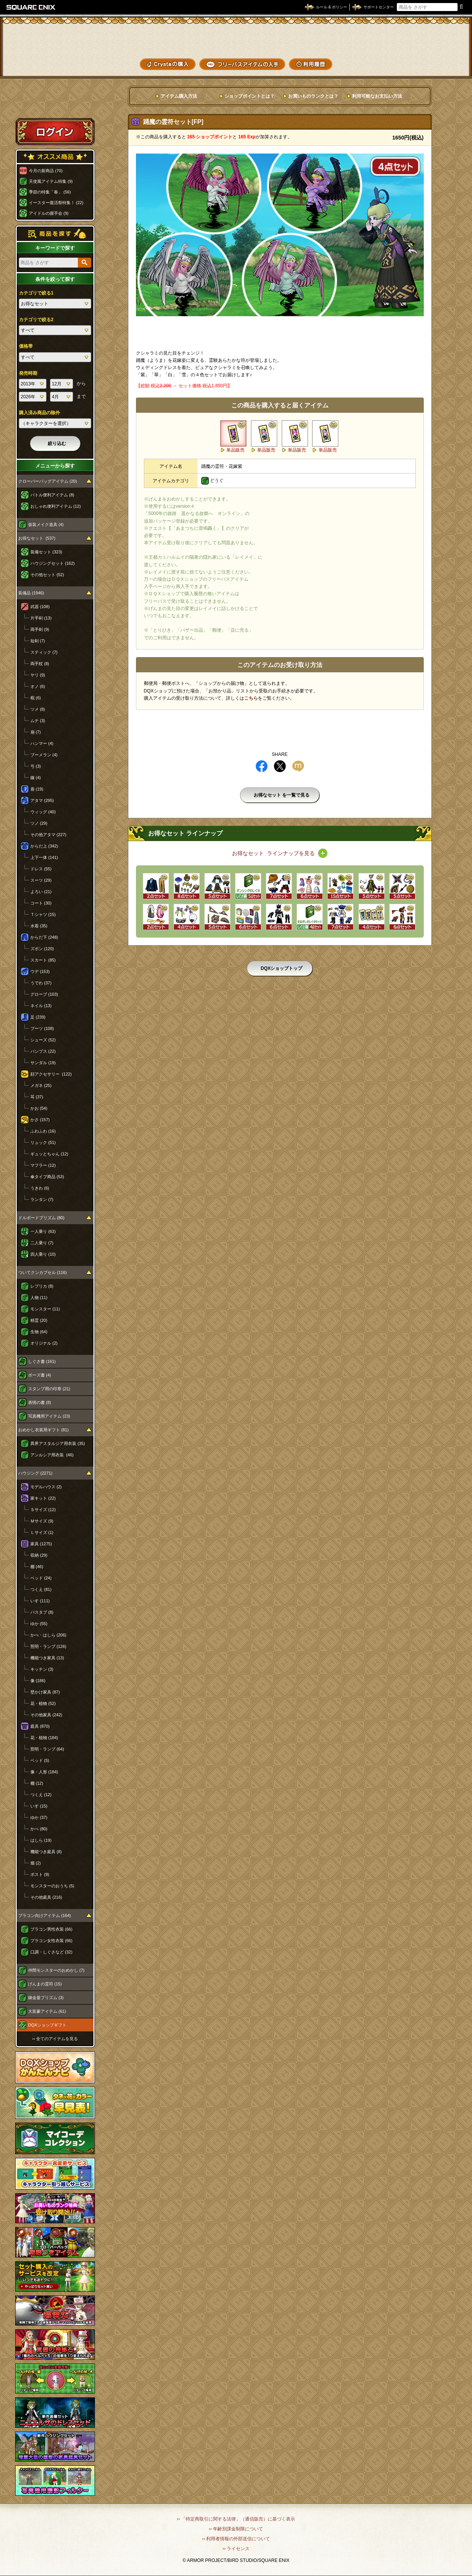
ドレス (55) (41, 869)
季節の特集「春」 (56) (50, 192)
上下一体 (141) (44, 857)
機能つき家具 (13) (47, 1658)
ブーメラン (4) (44, 755)
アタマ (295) (42, 800)
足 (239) (38, 1017)
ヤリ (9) (37, 675)
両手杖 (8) (39, 663)
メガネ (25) (41, 1085)
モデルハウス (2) (46, 1486)
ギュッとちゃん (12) (49, 1154)
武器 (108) (40, 606)
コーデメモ (437, 49)
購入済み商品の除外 (39, 412)
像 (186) (38, 1680)
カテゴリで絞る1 (36, 293)
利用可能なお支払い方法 (377, 96)
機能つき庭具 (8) (46, 1851)
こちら (251, 698)
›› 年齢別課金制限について (236, 2529)
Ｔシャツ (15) (43, 914)
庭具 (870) (40, 1726)
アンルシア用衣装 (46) (52, 1455)
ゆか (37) (38, 1817)
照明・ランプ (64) (47, 1749)
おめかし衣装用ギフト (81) (43, 1429)
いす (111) (40, 1601)
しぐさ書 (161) (42, 1361)
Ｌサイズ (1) (42, 1532)
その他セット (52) (47, 574)
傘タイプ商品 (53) (47, 1176)
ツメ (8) (37, 709)
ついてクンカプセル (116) (42, 1272)
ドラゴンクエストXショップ (236, 37)
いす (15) (38, 1806)
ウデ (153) (40, 971)
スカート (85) (43, 960)
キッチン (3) (42, 1669)
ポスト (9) (39, 1874)
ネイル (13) (41, 1005)
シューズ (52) (43, 1040)
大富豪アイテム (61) (47, 2011)
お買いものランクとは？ (313, 96)
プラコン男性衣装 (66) (51, 1929)
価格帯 (26, 346)
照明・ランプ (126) (48, 1646)
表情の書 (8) (39, 1402)
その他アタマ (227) (48, 834)
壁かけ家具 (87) (45, 1692)
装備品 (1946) (31, 593)
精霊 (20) (38, 1320)
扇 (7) (35, 732)
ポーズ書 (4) (39, 1375)
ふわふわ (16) (43, 1131)
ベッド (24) (41, 1578)
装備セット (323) (46, 552)
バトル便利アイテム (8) (52, 495)
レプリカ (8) (42, 1286)
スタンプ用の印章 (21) (49, 1388)
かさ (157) (40, 1119)
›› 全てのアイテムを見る (55, 2038)
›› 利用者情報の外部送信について (236, 2538)
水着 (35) (38, 926)
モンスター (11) (45, 1309)
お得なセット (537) (36, 538)
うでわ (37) (41, 983)
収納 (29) (38, 1555)
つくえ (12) (41, 1794)
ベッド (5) (39, 1760)
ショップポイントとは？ (249, 96)
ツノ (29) (38, 823)
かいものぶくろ (437, 35)
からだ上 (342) (44, 846)
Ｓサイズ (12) (43, 1509)
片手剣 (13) (41, 618)
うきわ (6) (39, 1188)
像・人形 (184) (44, 1772)
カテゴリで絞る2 (36, 319)
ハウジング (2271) (35, 1473)
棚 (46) (36, 1566)
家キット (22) (43, 1498)
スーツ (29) (41, 880)
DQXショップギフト (47, 2025)
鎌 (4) (35, 777)
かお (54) (38, 1108)
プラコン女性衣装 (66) (51, 1940)
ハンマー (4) (42, 743)
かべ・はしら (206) (48, 1635)
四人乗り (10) (43, 1254)
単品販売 (235, 450)
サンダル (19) (43, 1062)
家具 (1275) (41, 1543)
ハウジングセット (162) (52, 563)
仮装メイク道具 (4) (46, 524)
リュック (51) (43, 1142)
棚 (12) (36, 1783)
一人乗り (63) (43, 1231)
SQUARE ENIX (31, 7)
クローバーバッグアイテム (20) (47, 481)
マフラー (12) (43, 1165)
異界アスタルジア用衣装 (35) (57, 1443)
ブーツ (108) (42, 1028)
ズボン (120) (42, 948)
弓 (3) (35, 766)
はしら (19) (41, 1840)
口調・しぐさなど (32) (51, 1952)
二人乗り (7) (42, 1242)
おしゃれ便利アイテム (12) (55, 506)
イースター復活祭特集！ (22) (56, 202)
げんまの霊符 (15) (45, 1984)
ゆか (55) (38, 1623)
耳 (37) (36, 1097)
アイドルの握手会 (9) (49, 213)
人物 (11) (38, 1297)
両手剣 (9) (39, 629)
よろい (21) (41, 891)
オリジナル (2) (44, 1343)
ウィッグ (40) (43, 812)
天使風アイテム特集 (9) (51, 181)
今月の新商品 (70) (46, 170)
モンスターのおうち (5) (52, 1886)
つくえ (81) (41, 1589)
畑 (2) (35, 1863)
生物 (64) (38, 1331)
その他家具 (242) (46, 1715)
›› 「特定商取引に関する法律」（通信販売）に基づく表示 (236, 2519)
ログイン (55, 131)
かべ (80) (38, 1829)
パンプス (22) (43, 1051)
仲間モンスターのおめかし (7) (56, 1970)
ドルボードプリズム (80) (41, 1217)
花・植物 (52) (43, 1703)
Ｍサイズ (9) (42, 1521)
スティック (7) (44, 652)
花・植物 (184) (44, 1737)
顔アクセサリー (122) (51, 1074)
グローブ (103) (44, 994)
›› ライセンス (236, 2548)
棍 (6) (35, 697)
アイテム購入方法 (179, 96)
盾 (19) (36, 789)
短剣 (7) (37, 640)
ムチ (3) (37, 720)
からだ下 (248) (44, 937)
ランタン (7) (42, 1199)
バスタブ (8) (42, 1612)
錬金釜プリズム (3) (46, 1997)
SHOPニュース (437, 63)
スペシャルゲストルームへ (55, 104)
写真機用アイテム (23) (49, 1416)
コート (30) (41, 903)
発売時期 (28, 373)
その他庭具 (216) (46, 1897)
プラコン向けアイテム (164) (44, 1915)
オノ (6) (37, 686)
